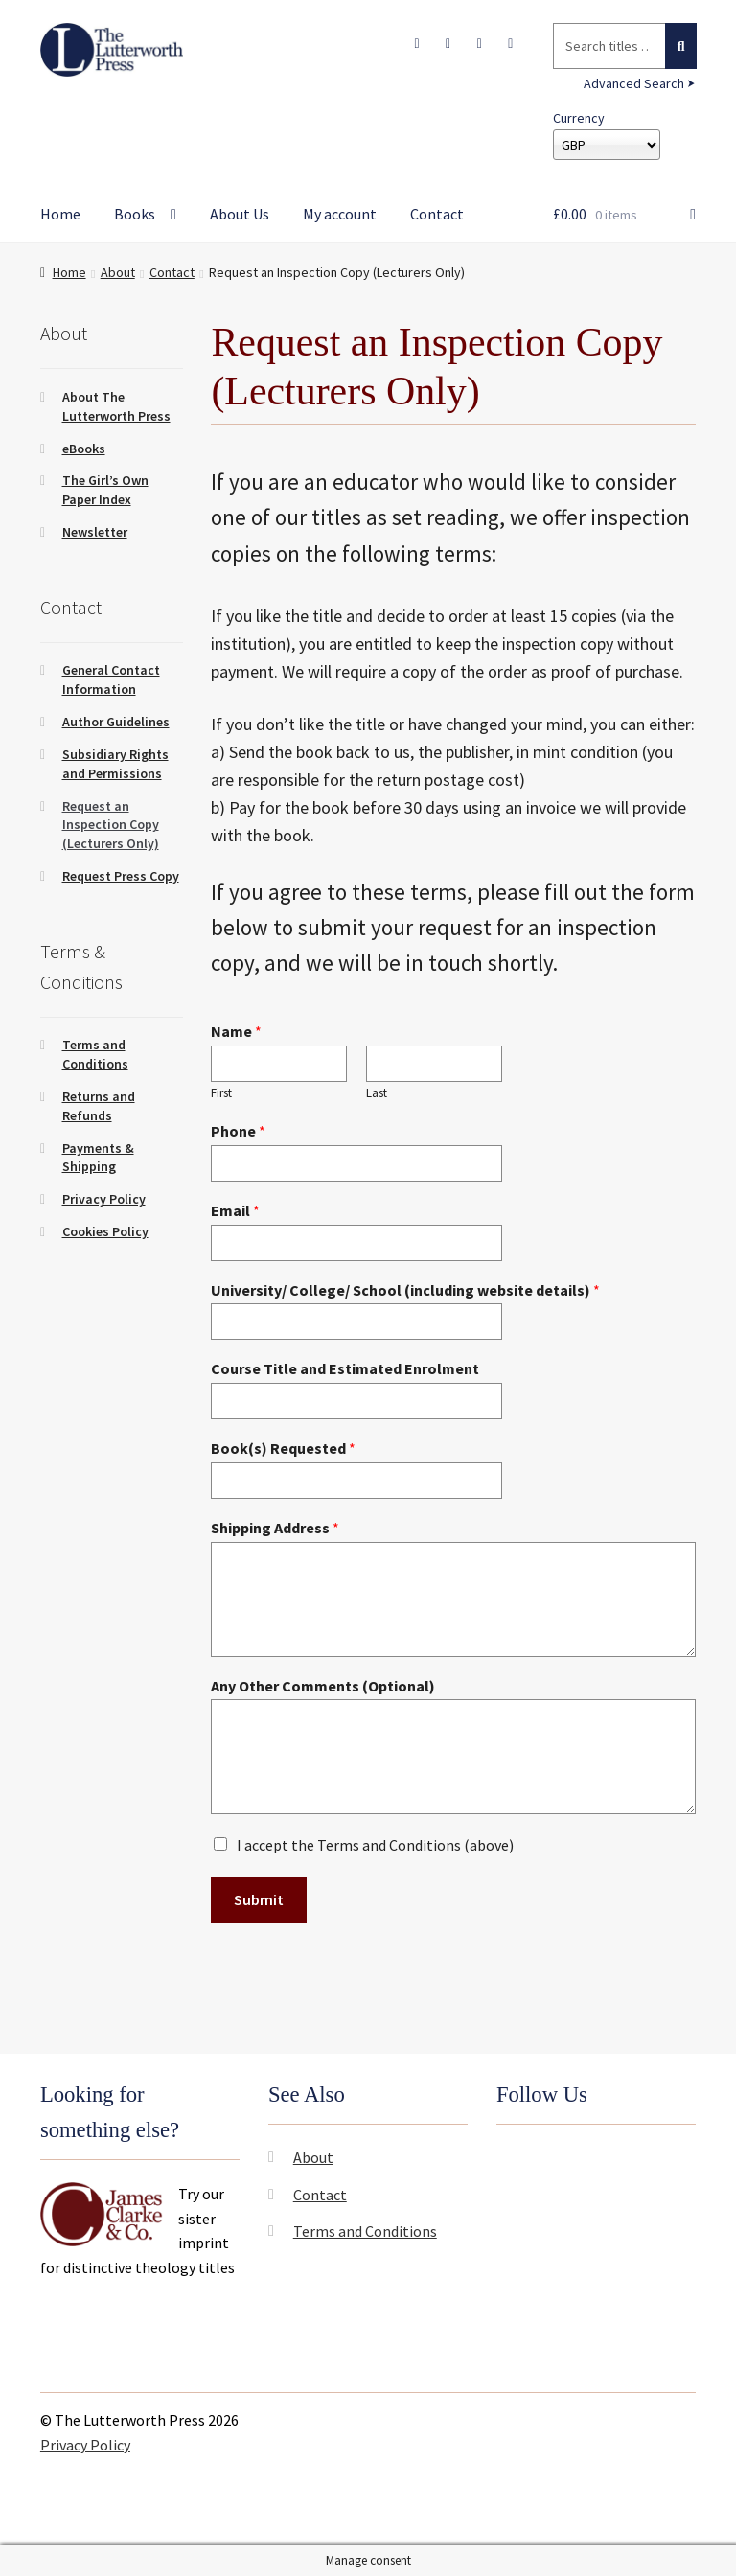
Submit (259, 1899)
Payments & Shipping (98, 1157)
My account (340, 213)
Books (134, 213)
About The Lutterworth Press (116, 406)
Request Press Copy (120, 876)
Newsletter (94, 531)
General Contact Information (111, 679)
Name (236, 1031)
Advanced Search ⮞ (640, 83)
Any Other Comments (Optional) (323, 1685)
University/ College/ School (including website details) (405, 1290)
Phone (238, 1130)
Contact (437, 213)
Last (376, 1093)
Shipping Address (275, 1527)
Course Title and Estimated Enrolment (345, 1368)
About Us (239, 213)
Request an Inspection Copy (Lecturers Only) (110, 825)
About (118, 272)
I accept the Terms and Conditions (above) (375, 1844)
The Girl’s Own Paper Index (105, 490)
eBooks (83, 448)
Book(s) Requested (283, 1448)
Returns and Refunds (98, 1106)
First (221, 1093)
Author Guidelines (116, 721)
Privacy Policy (104, 1199)
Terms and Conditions (95, 1054)
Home (60, 213)
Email (235, 1210)
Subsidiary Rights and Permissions (115, 764)
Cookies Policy (105, 1231)
